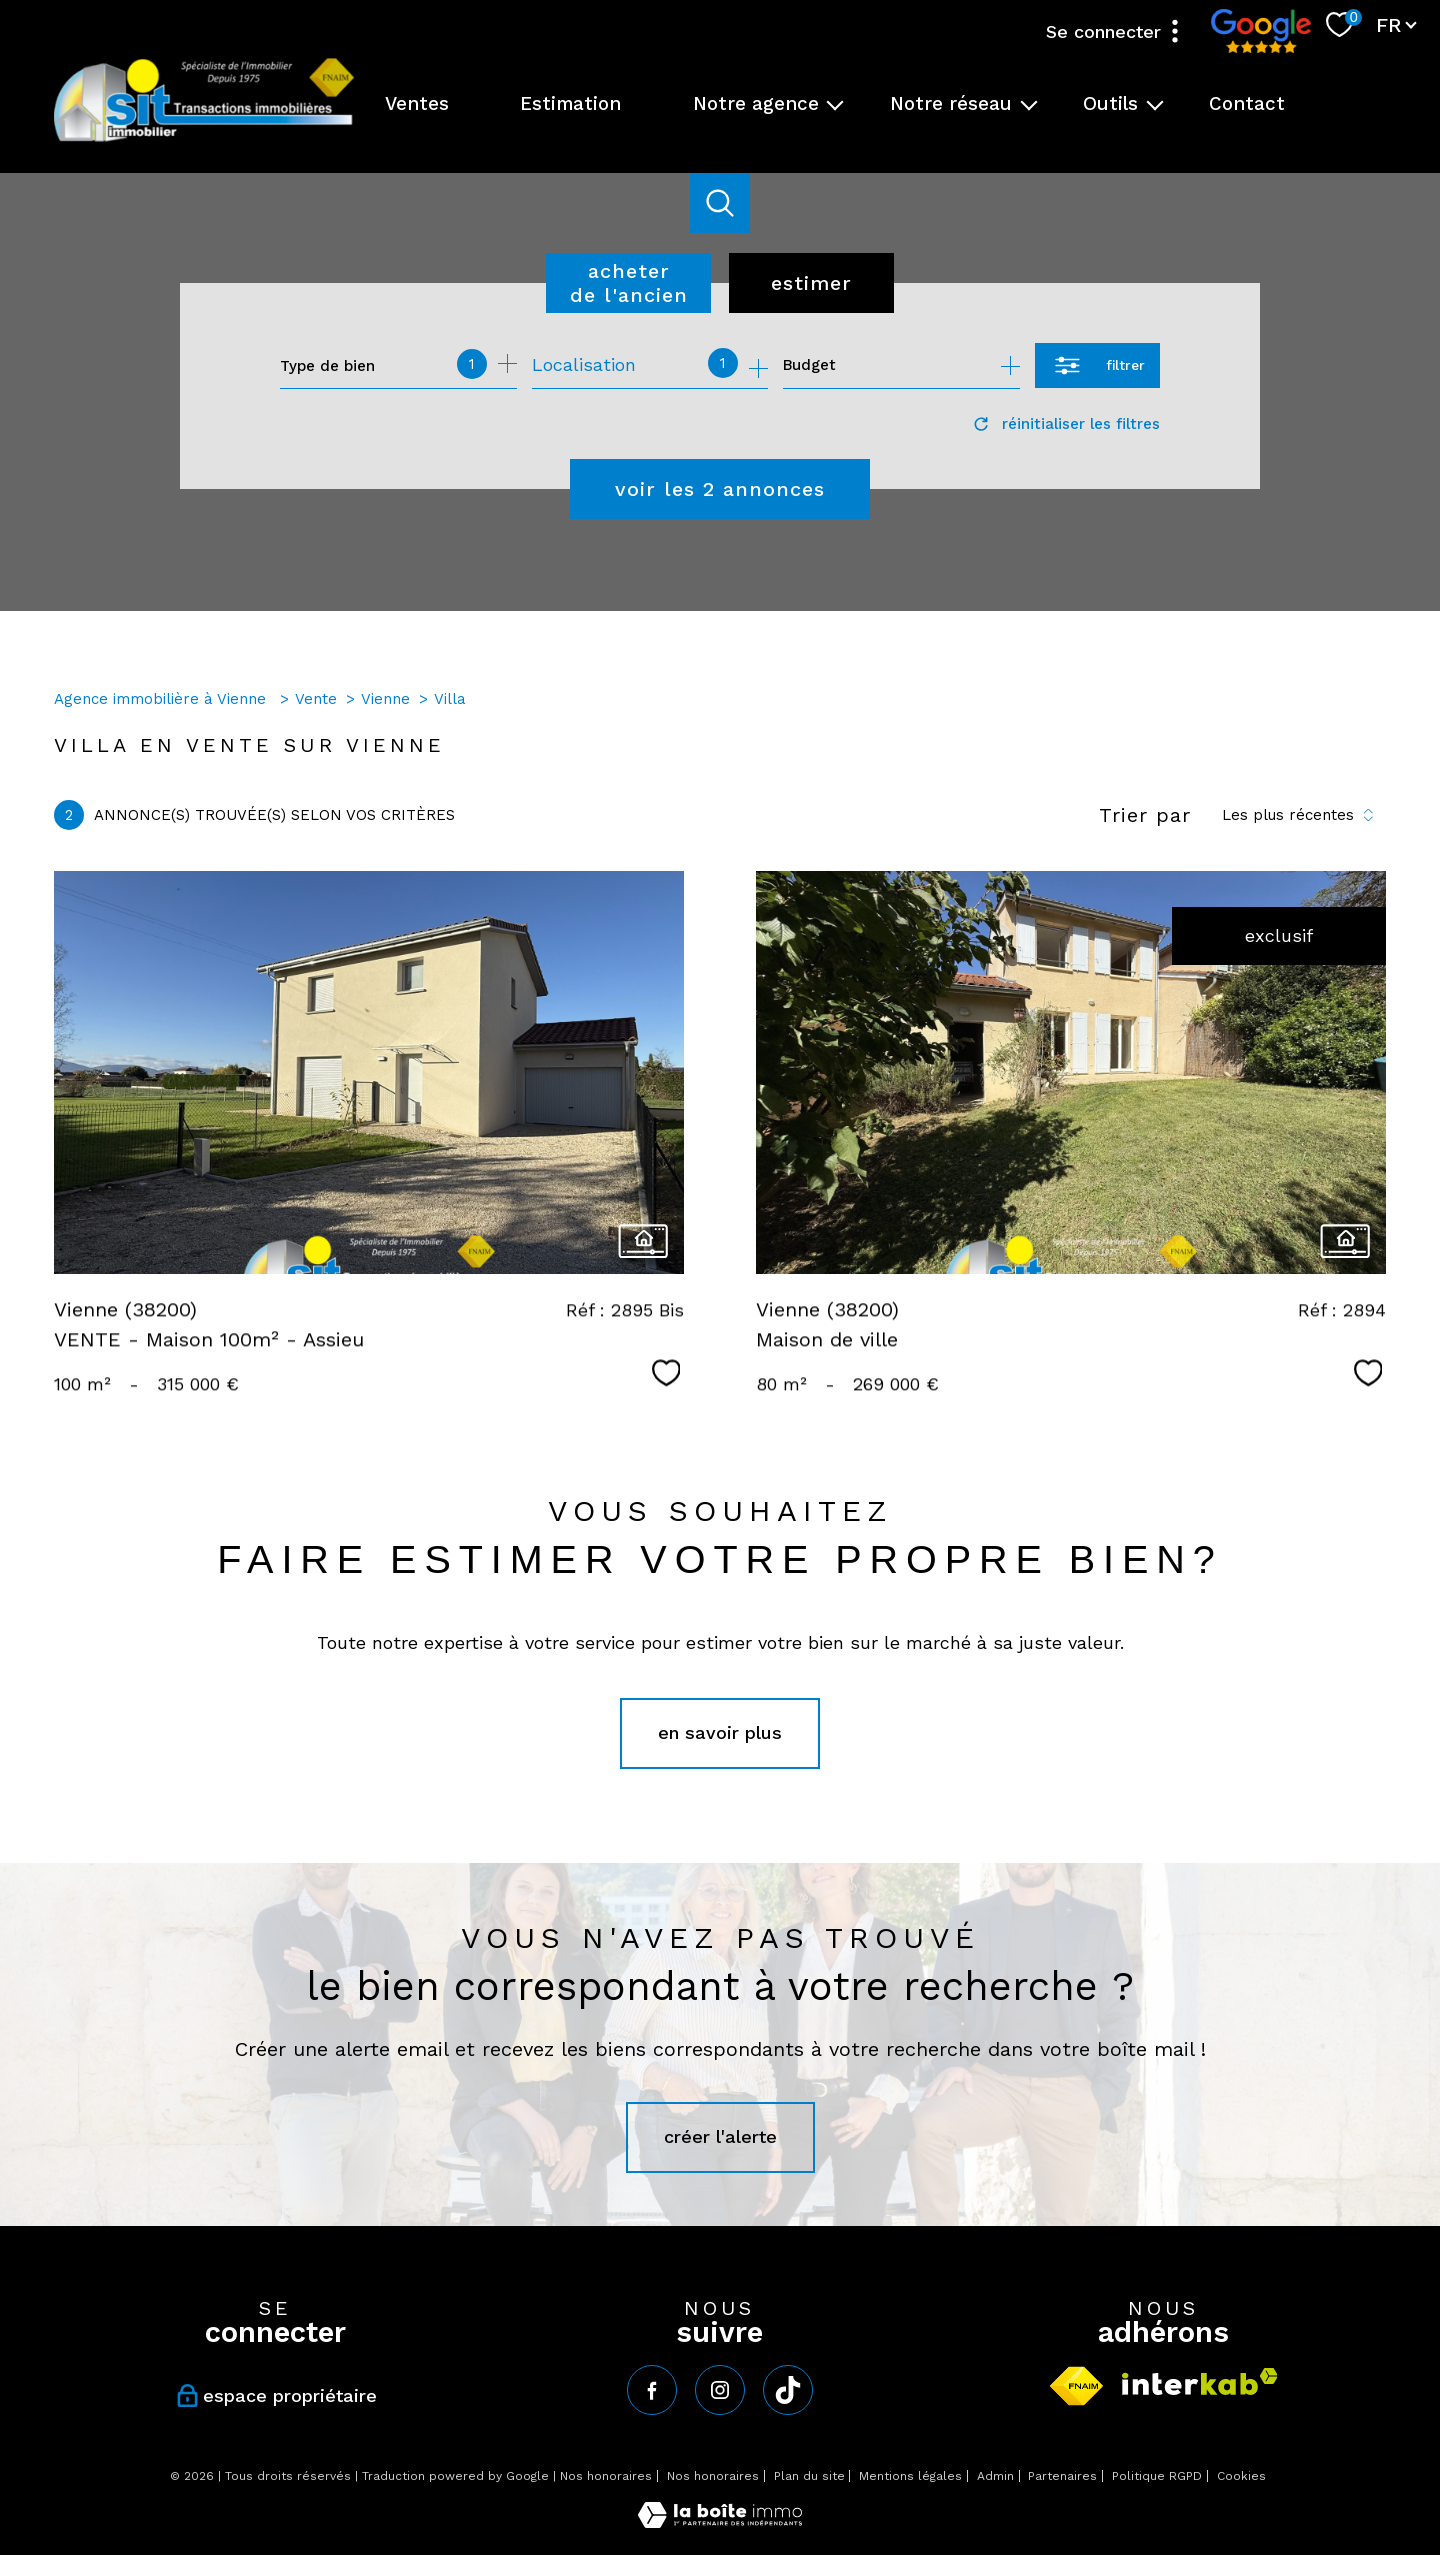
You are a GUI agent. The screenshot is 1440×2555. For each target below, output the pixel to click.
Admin (995, 2476)
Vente (316, 699)
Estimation (570, 104)
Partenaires (1062, 2476)
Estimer (811, 283)
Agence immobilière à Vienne (162, 699)
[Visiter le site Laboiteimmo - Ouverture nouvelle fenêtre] (720, 2521)
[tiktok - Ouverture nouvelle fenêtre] (788, 2390)
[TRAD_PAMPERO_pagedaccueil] (204, 139)
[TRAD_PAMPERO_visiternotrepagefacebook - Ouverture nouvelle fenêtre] (652, 2390)
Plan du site (809, 2476)
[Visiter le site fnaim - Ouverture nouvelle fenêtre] (1076, 2386)
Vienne (385, 699)
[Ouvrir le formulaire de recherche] (1097, 365)
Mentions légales (910, 2476)
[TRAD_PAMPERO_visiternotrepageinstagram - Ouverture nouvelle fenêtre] (720, 2390)
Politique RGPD (1157, 2476)
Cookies (1241, 2476)
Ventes (417, 104)
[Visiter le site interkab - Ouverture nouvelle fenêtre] (1200, 2381)
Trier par (1145, 815)
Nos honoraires (606, 2476)
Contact (1247, 104)
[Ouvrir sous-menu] (835, 104)
